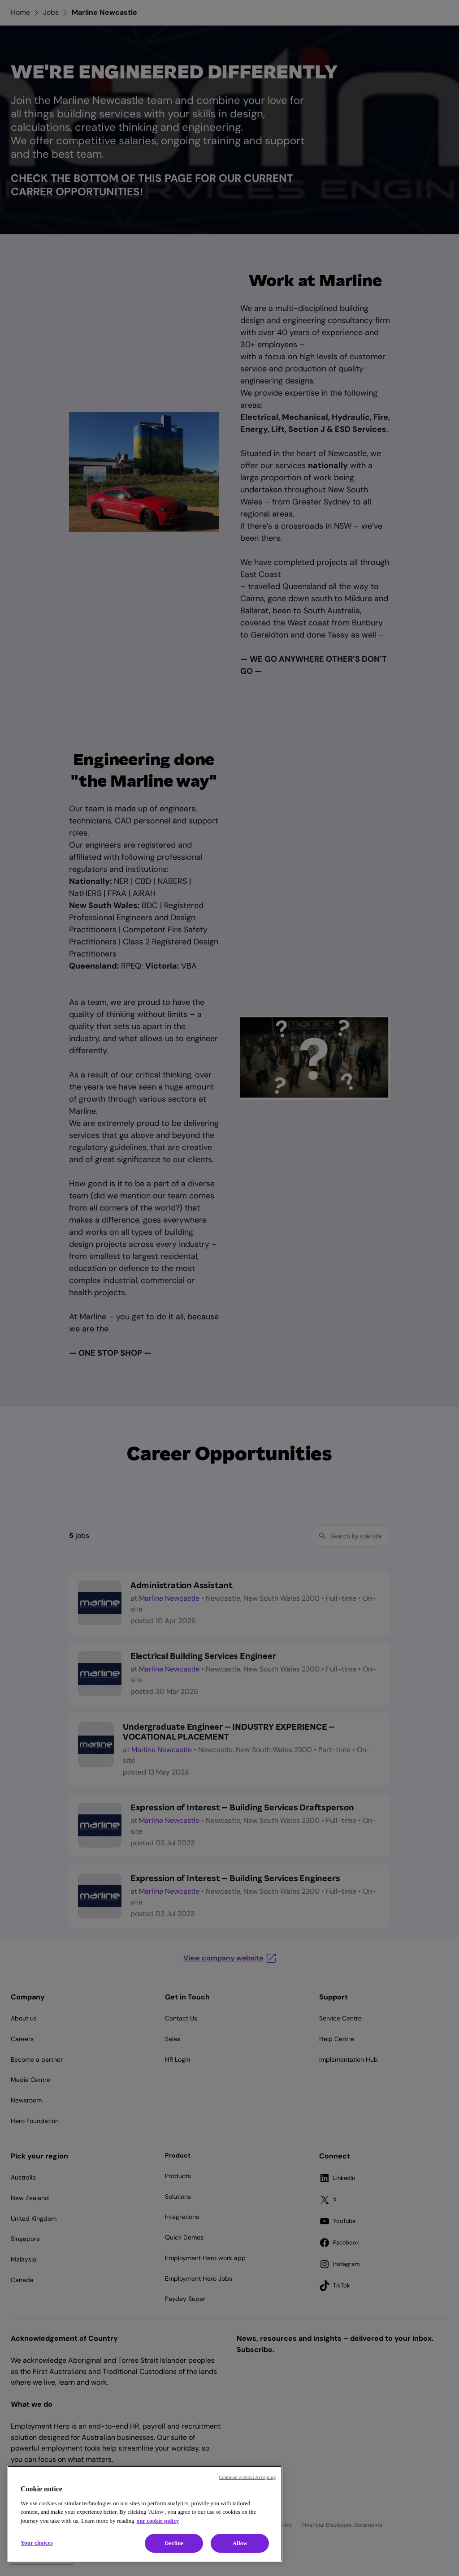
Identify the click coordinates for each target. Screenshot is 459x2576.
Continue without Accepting (247, 2477)
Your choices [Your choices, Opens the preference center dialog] (37, 2542)
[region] (144, 2514)
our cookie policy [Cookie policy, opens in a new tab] (158, 2520)
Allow (240, 2543)
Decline (174, 2543)
